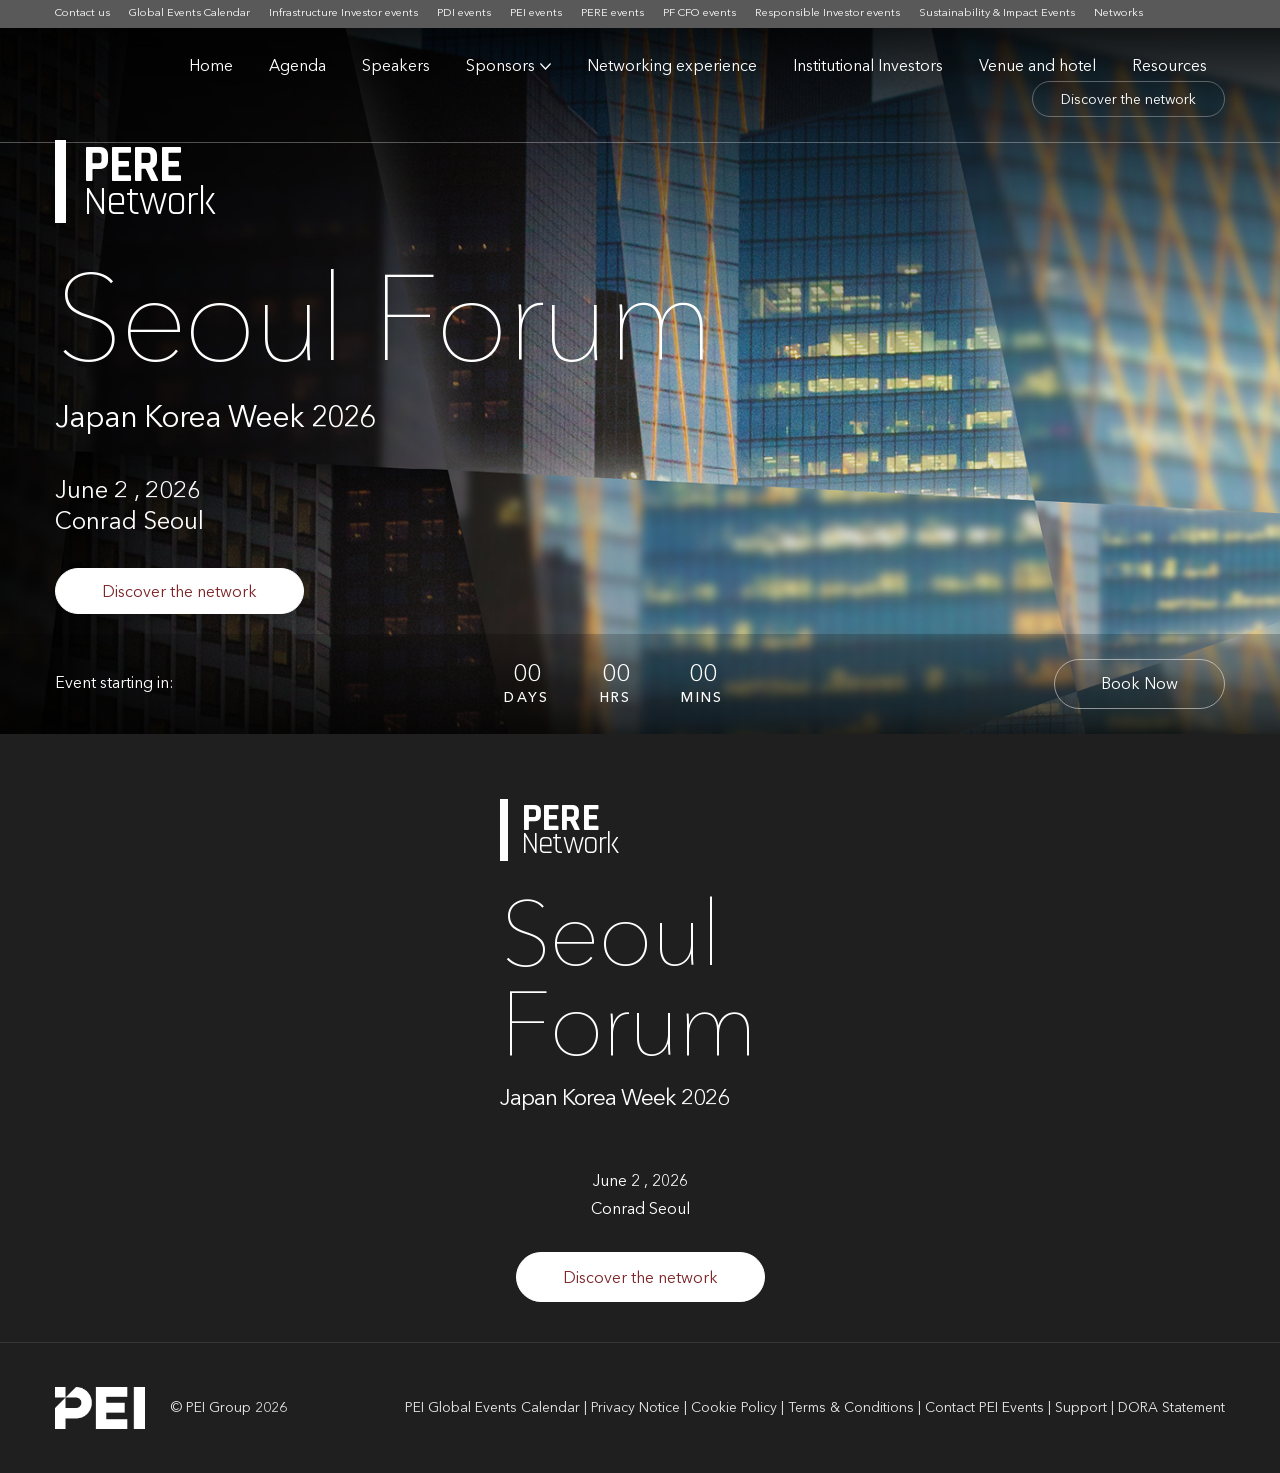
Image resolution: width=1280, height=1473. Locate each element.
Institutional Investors (868, 67)
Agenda (297, 67)
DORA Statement (1171, 1408)
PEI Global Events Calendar (492, 1408)
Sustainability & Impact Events (997, 13)
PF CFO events (699, 13)
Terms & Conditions (851, 1408)
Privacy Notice (635, 1408)
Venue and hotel (1037, 67)
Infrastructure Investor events (343, 13)
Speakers (396, 67)
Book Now (1139, 685)
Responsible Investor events (827, 13)
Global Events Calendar (189, 13)
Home (211, 67)
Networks (1118, 13)
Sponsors (500, 67)
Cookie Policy (734, 1408)
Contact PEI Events (984, 1408)
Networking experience (672, 67)
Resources (1169, 67)
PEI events (536, 13)
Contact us (82, 13)
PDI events (464, 13)
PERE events (612, 13)
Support (1081, 1408)
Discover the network (1128, 100)
